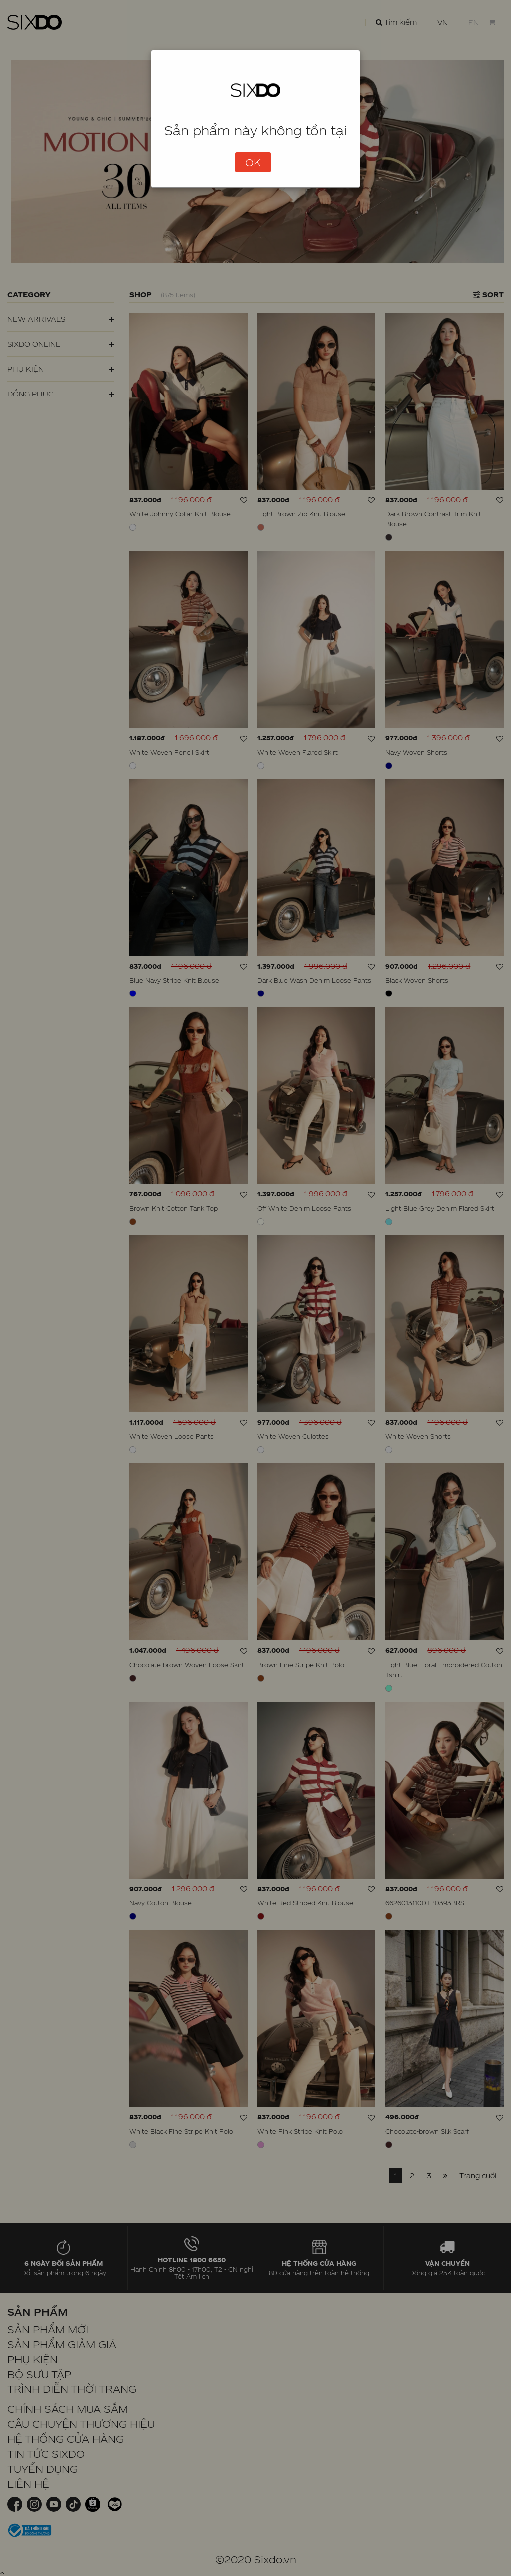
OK (253, 162)
